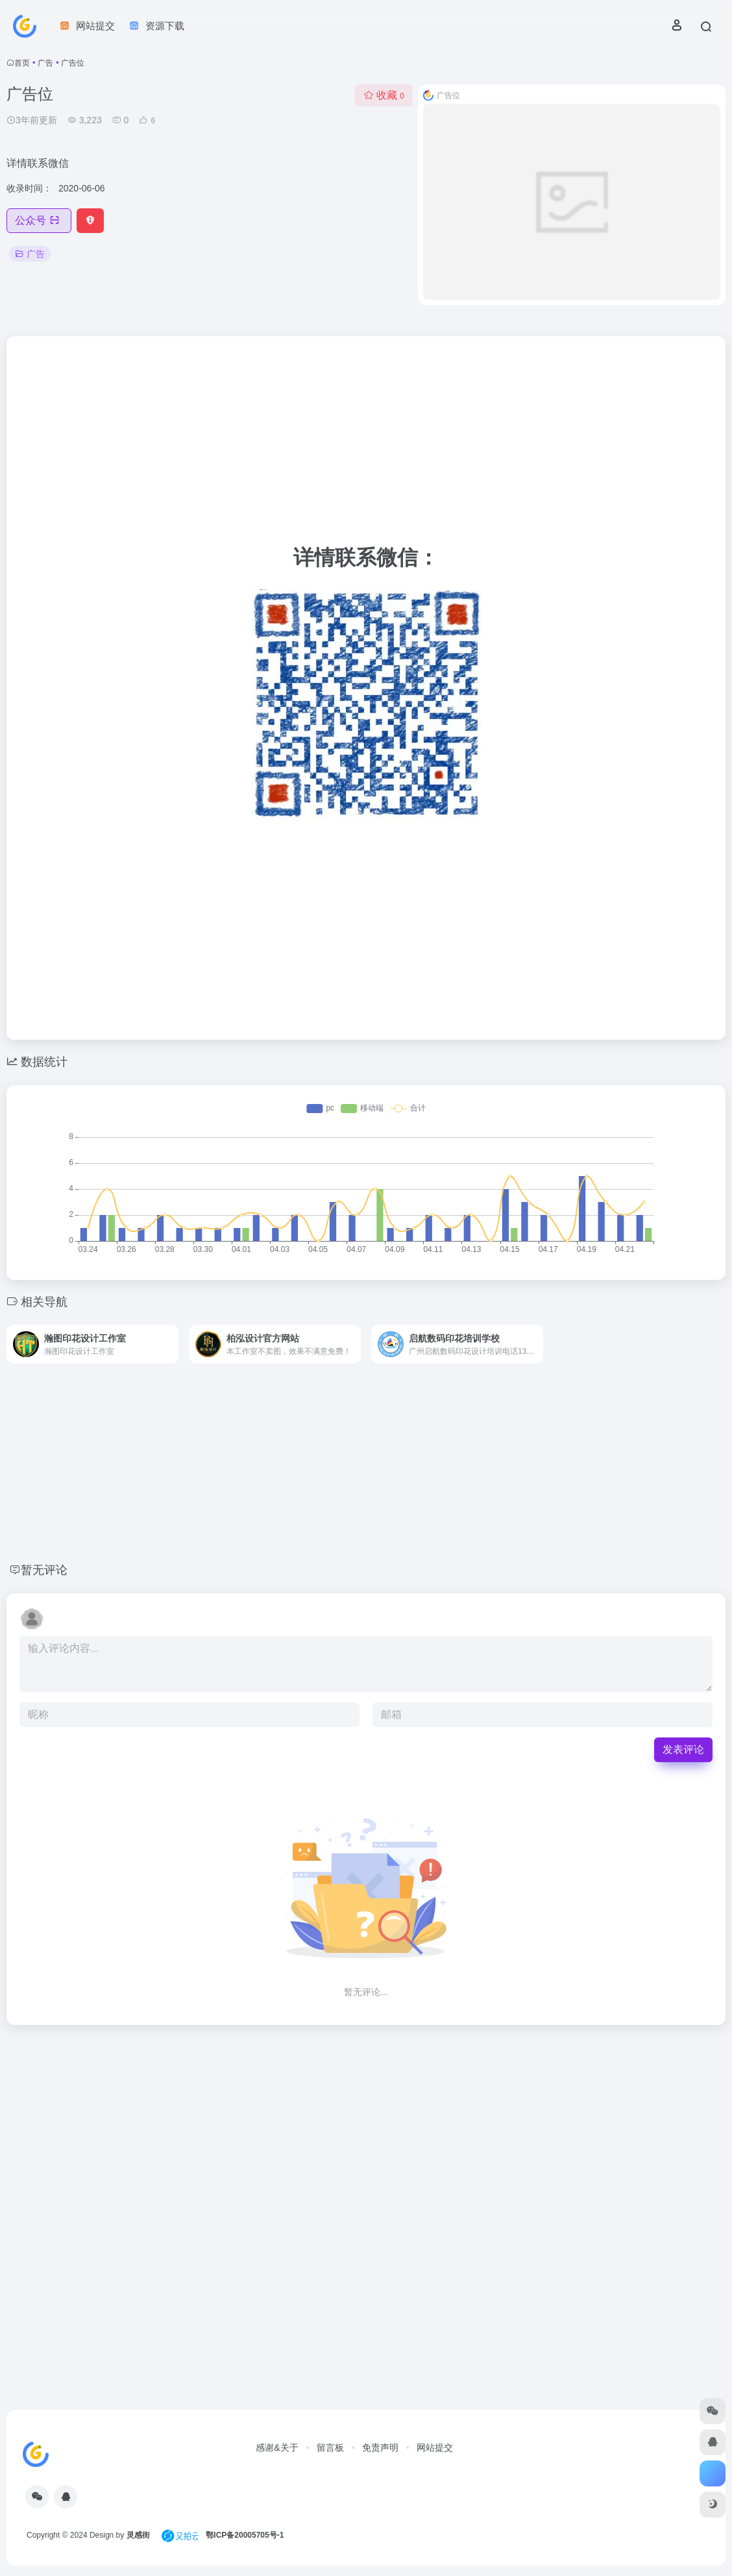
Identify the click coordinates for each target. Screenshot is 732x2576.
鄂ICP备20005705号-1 (245, 2535)
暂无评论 (44, 1570)
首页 (22, 62)
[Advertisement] (366, 444)
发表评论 (683, 1749)
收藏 (383, 95)
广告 (45, 62)
